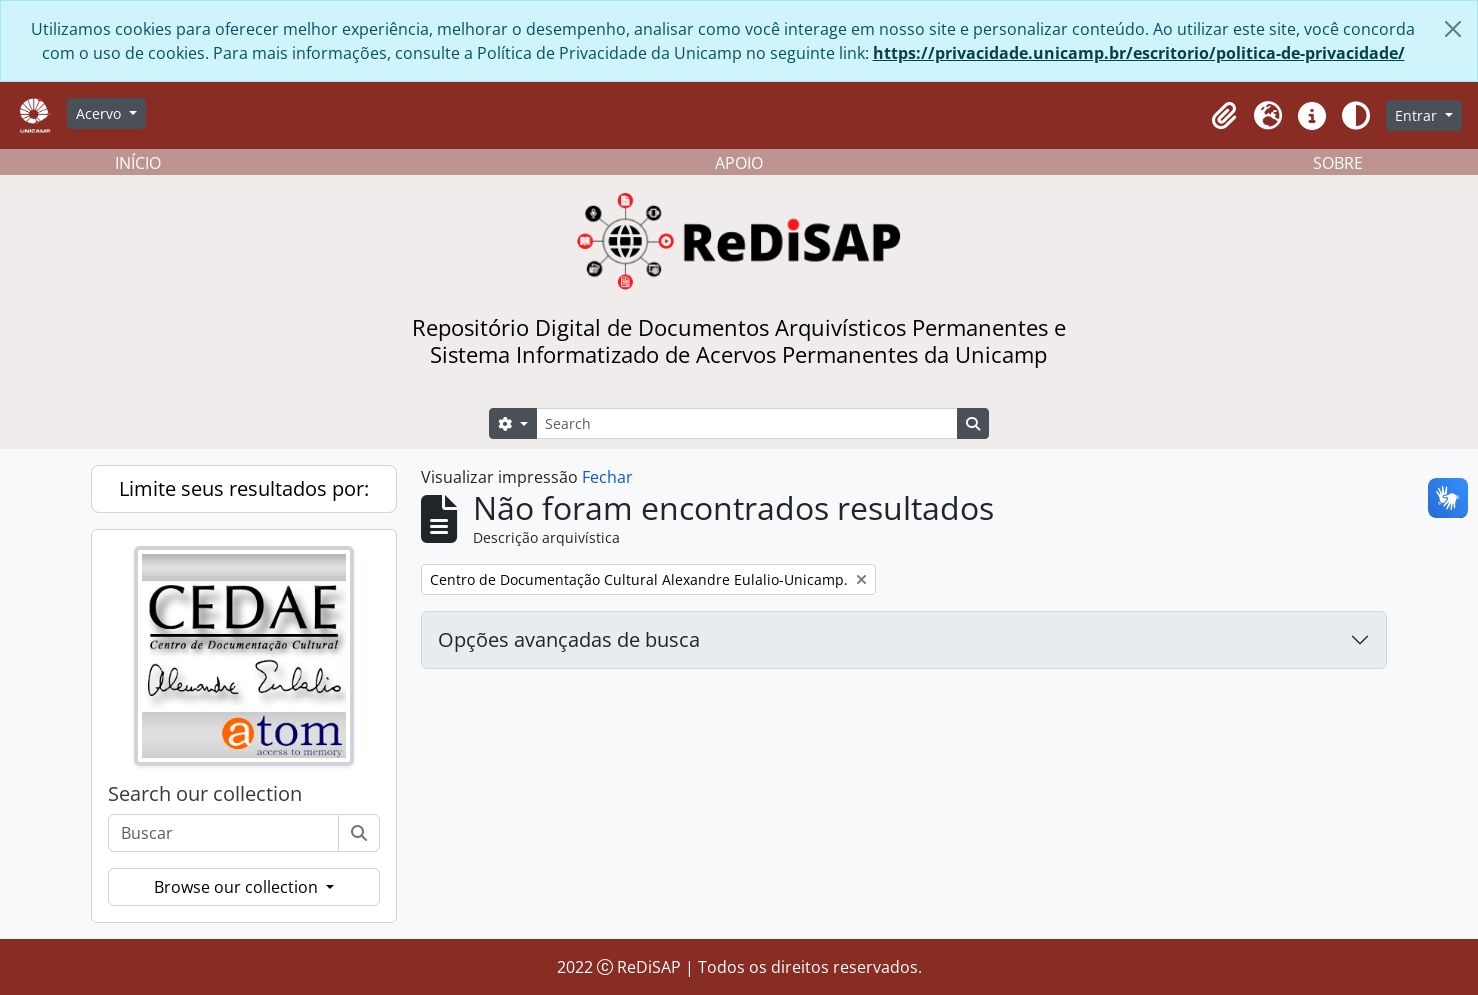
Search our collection (205, 794)
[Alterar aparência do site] (1356, 116)
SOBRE (1338, 163)
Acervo (100, 113)
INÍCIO (138, 163)
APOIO (739, 163)
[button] (1224, 116)
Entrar (1418, 115)
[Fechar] (1453, 29)
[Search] (747, 423)
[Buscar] (359, 833)
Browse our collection (238, 887)
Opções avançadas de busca (569, 639)
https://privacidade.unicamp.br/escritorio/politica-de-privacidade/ (1139, 53)
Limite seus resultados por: (244, 488)
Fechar (607, 477)
